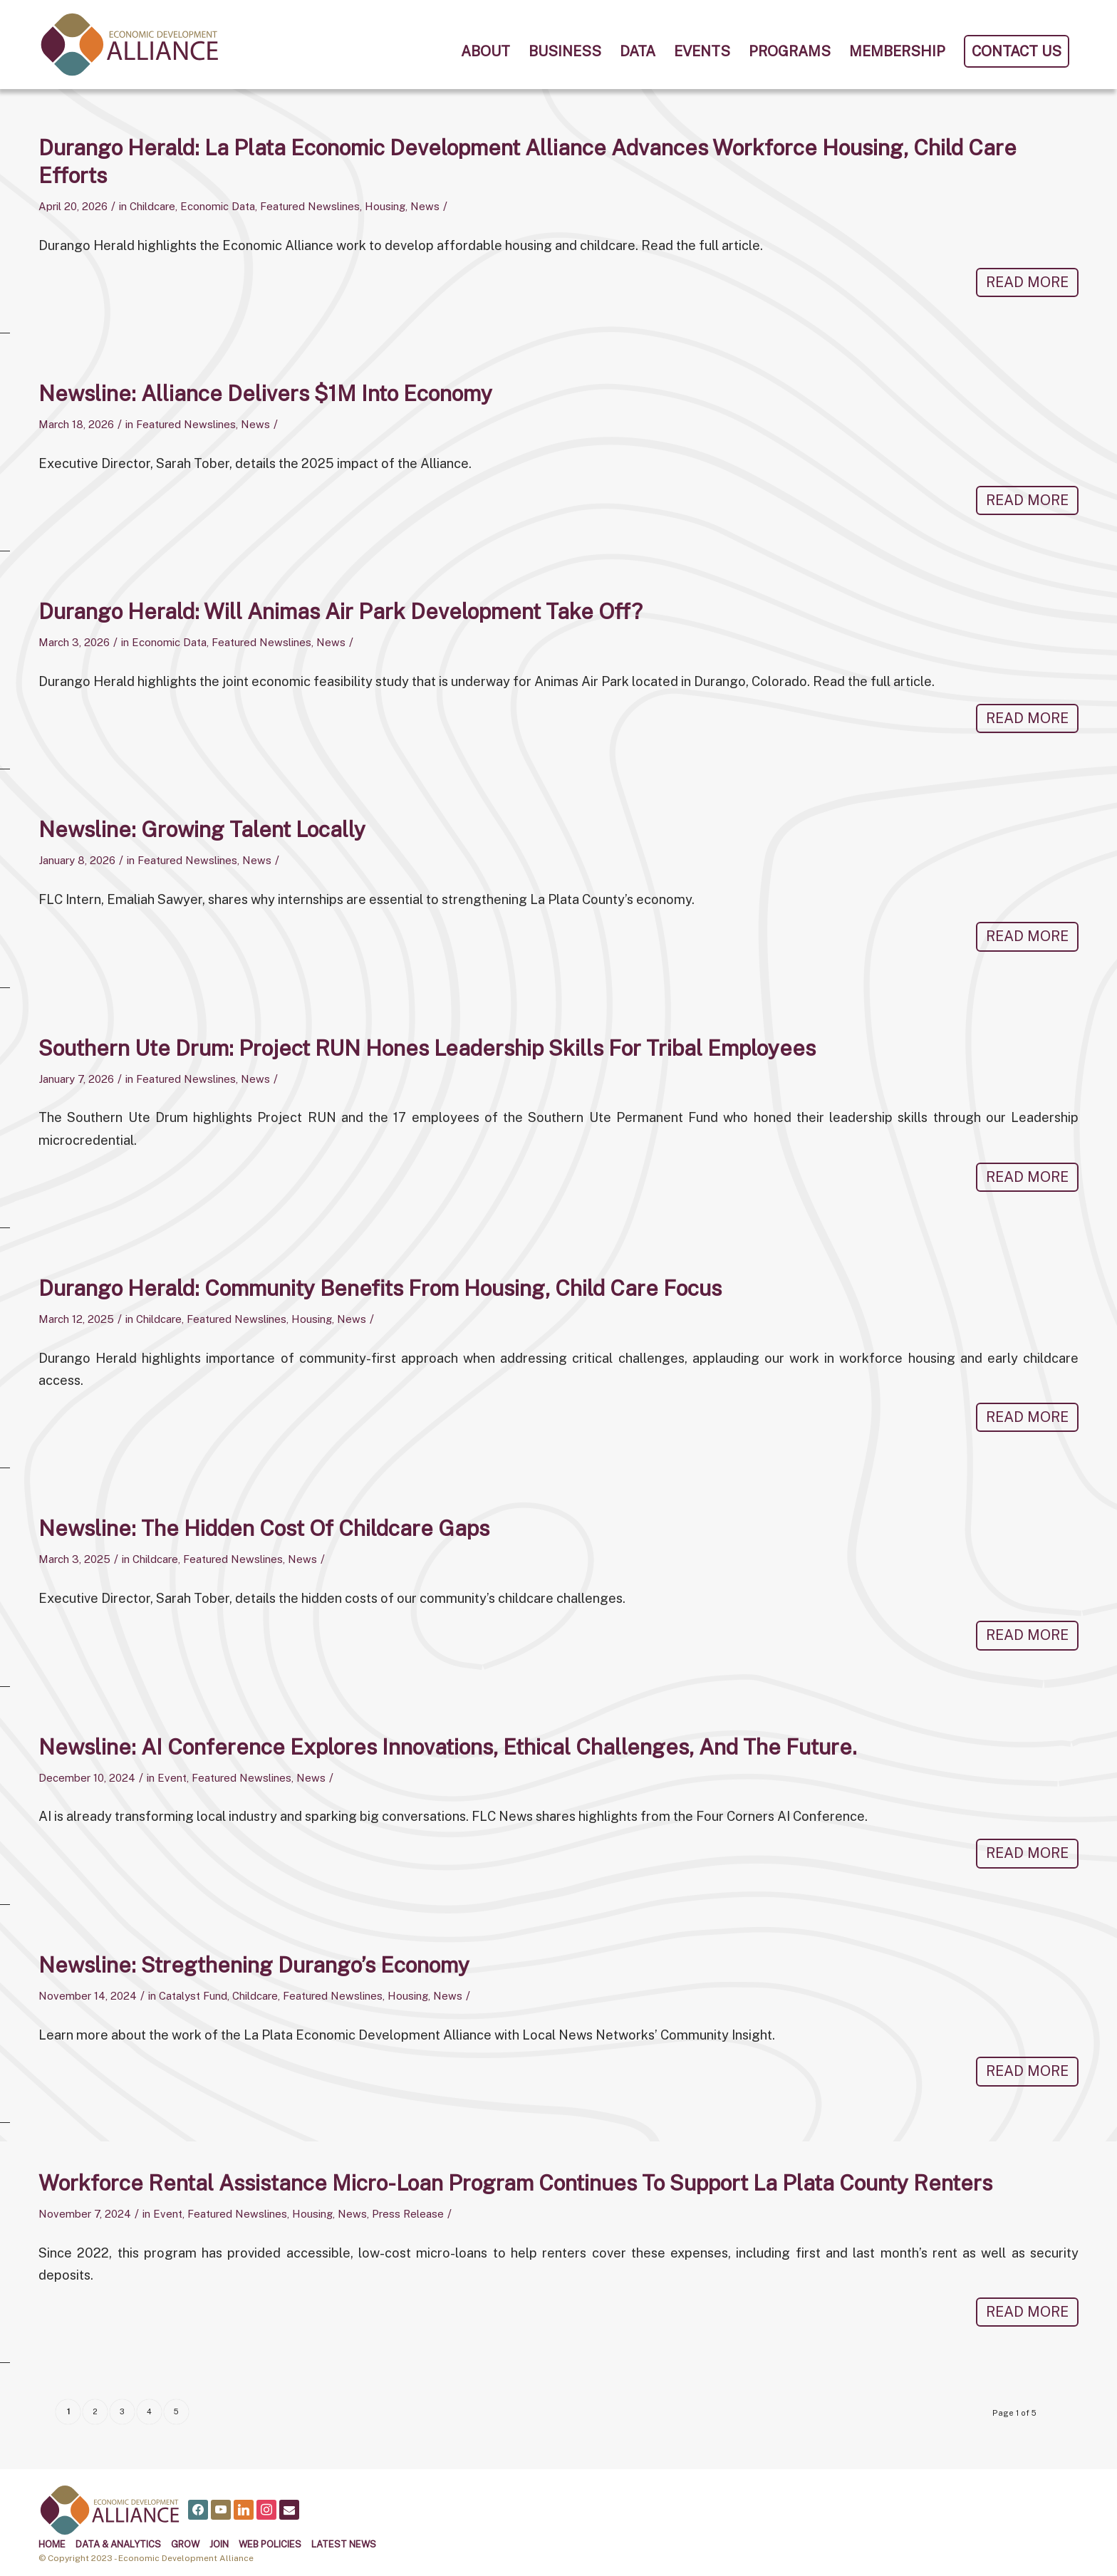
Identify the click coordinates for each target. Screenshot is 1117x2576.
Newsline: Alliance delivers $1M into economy (265, 393)
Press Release (408, 2213)
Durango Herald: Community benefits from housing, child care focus (380, 1288)
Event (172, 1777)
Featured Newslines (310, 206)
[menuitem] (485, 51)
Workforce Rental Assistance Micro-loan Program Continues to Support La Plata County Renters (515, 2182)
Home (52, 2543)
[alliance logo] (129, 44)
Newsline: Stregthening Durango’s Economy (253, 1964)
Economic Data (217, 206)
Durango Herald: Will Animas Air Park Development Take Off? (340, 611)
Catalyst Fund (193, 1995)
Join (219, 2543)
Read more (1027, 282)
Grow (185, 2543)
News (425, 206)
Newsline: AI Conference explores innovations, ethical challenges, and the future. (447, 1746)
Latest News (343, 2543)
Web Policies (270, 2543)
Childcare (152, 206)
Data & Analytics (118, 2543)
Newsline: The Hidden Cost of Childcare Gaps (263, 1528)
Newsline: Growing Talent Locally (201, 829)
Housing (385, 206)
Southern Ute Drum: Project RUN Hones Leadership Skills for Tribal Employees (427, 1047)
